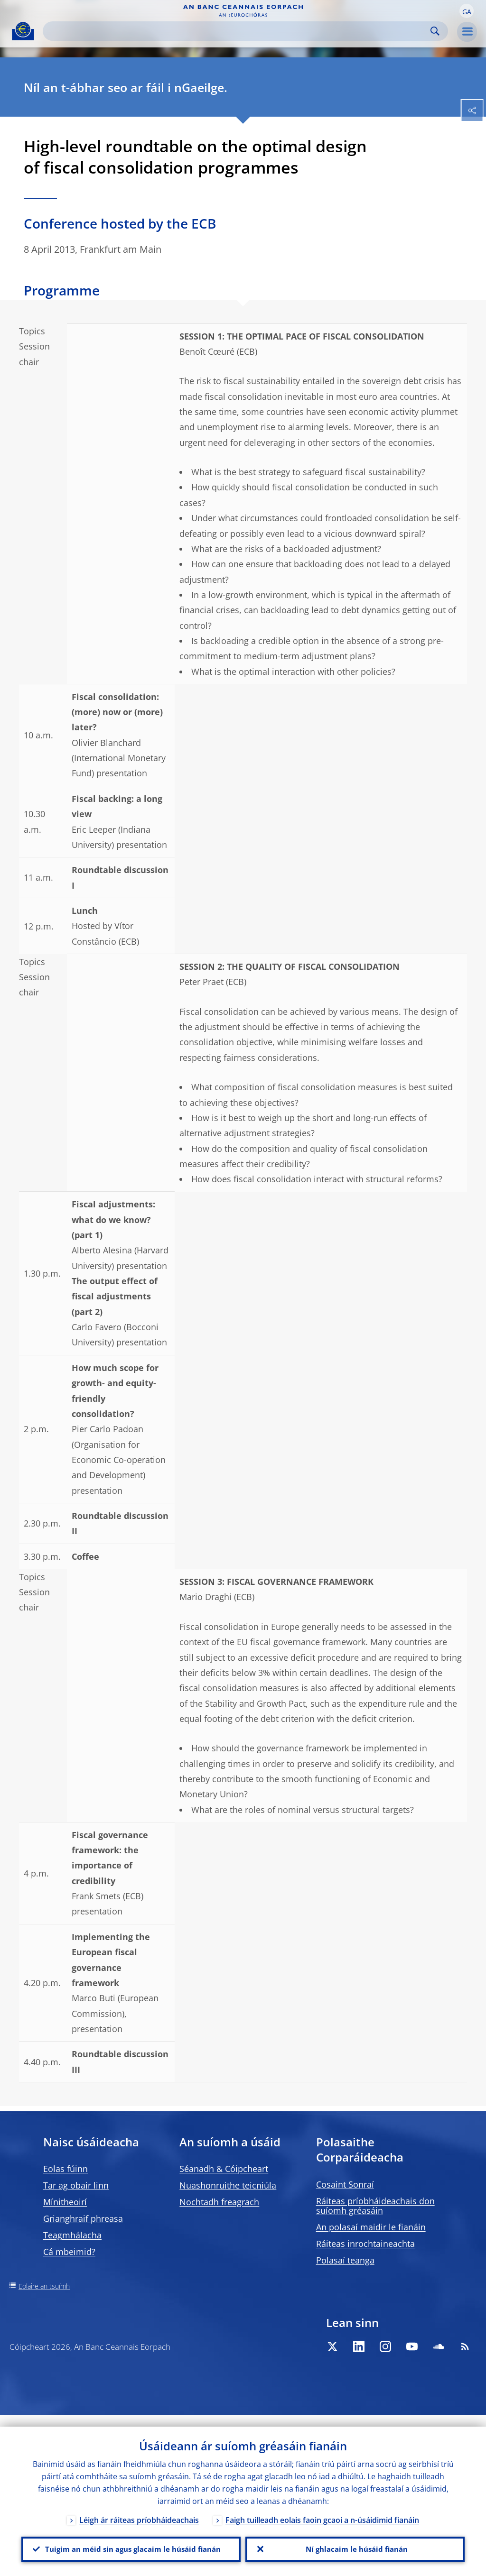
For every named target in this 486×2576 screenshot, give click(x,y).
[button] (466, 11)
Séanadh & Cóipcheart (223, 2168)
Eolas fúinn (65, 2168)
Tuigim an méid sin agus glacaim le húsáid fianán (131, 2543)
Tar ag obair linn (76, 2185)
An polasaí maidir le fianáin (371, 2227)
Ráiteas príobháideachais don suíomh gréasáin (375, 2205)
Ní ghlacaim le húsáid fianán (355, 2543)
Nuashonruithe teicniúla (227, 2185)
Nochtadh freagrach (219, 2202)
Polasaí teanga (345, 2260)
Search (435, 31)
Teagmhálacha (72, 2235)
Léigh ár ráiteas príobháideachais (139, 2508)
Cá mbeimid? (69, 2251)
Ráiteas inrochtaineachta (365, 2243)
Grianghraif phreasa (83, 2218)
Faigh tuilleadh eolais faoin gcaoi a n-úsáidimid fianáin (322, 2508)
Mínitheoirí (65, 2202)
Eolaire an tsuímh (44, 2286)
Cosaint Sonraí (345, 2184)
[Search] (237, 31)
